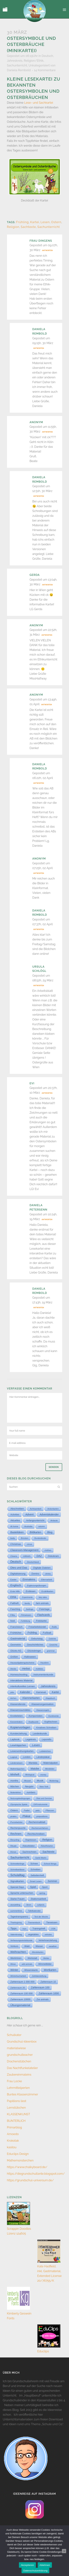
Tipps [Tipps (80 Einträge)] (13, 1928)
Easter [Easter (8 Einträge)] (13, 1579)
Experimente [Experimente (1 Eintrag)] (27, 1597)
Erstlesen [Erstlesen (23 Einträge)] (31, 1591)
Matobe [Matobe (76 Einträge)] (35, 1768)
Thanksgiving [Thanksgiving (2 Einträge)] (16, 1923)
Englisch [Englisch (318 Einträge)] (15, 1585)
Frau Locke (14, 2081)
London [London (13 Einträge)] (26, 1757)
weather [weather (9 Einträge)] (53, 1946)
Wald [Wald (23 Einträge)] (26, 1946)
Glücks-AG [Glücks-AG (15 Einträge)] (15, 1650)
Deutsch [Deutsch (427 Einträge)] (15, 1561)
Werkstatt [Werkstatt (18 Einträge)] (32, 1958)
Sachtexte (28, 227)
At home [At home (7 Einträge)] (14, 1526)
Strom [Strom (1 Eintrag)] (28, 1905)
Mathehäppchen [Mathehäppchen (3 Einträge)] (17, 1769)
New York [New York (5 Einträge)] (44, 1786)
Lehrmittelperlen (18, 2088)
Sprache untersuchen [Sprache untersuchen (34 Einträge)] (21, 1893)
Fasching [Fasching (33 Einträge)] (15, 1609)
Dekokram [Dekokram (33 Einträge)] (53, 1556)
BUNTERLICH (16, 2121)
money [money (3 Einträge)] (43, 1775)
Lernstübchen (16, 2107)
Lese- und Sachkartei (38, 102)
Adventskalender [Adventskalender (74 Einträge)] (49, 1514)
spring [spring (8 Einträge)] (42, 1893)
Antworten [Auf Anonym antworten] (47, 432)
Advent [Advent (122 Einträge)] (29, 1514)
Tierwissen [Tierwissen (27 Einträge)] (51, 1922)
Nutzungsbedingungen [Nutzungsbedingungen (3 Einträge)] (20, 1798)
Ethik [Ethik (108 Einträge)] (13, 1597)
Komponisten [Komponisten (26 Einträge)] (36, 1715)
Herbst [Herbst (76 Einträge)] (26, 1668)
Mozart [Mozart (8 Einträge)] (27, 1781)
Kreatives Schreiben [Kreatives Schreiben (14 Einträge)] (46, 1727)
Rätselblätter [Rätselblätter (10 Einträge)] (29, 1846)
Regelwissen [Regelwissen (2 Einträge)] (30, 1840)
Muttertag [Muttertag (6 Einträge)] (53, 1781)
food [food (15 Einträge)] (12, 1621)
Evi (32, 1083)
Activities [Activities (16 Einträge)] (14, 1514)
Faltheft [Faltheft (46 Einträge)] (14, 1603)
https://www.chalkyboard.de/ (27, 2167)
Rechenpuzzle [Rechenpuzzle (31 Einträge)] (18, 1828)
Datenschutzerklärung (35, 2570)
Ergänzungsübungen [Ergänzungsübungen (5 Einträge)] (36, 1585)
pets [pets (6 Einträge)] (38, 1810)
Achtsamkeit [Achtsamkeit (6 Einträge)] (35, 1509)
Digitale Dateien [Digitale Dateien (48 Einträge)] (42, 1567)
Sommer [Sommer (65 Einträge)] (52, 1881)
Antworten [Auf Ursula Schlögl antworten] (38, 986)
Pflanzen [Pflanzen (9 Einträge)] (50, 1810)
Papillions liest (16, 2101)
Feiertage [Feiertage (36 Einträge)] (44, 1609)
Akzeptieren (27, 2565)
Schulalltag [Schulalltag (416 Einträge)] (17, 1875)
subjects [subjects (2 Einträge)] (40, 1905)
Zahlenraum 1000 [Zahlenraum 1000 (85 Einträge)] (49, 1993)
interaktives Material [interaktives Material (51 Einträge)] (21, 1680)
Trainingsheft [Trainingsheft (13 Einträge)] (38, 1928)
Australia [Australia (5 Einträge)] (28, 1526)
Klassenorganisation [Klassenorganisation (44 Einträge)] (42, 1704)
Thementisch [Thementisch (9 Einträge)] (34, 1922)
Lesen (45, 222)
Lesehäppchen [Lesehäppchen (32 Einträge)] (18, 1745)
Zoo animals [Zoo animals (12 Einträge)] (42, 1999)
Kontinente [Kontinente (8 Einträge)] (54, 1716)
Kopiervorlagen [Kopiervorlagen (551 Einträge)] (20, 1727)
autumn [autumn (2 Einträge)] (41, 1526)
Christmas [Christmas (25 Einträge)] (15, 1544)
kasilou (12, 2147)
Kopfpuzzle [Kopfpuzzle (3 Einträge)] (33, 1722)
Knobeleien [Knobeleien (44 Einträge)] (16, 1715)
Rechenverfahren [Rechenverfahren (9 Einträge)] (40, 1828)
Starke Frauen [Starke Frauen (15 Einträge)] (17, 1899)
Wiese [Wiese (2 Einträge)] (13, 1964)
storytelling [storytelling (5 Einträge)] (15, 1905)
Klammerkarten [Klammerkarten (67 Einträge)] (31, 1698)
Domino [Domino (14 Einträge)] (35, 1573)
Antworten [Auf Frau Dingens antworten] (47, 250)
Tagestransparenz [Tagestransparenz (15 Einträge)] (19, 1916)
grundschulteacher (20, 2055)
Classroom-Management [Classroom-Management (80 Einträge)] (24, 1550)
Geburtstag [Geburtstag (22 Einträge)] (37, 1638)
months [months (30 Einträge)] (14, 1780)
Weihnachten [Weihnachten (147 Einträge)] (18, 1951)
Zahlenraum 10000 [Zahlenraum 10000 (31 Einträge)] (20, 1999)
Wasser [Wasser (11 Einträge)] (39, 1946)
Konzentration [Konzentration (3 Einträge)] (16, 1722)
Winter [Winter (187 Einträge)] (14, 1969)
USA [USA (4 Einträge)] (53, 1929)
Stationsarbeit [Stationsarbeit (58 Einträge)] (38, 1898)
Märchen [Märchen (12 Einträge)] (14, 1786)
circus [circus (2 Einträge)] (29, 1544)
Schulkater (14, 2035)
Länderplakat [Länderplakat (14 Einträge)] (43, 1757)
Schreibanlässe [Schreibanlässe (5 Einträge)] (17, 1869)
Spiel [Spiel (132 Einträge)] (33, 1886)
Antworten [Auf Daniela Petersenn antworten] (47, 1219)
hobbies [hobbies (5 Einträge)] (39, 1669)
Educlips (43, 2351)
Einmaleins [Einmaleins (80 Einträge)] (29, 1579)
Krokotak (13, 2140)
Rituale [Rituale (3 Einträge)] (13, 1846)
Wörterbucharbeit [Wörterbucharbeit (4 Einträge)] (18, 1976)
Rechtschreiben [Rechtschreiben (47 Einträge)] (36, 1833)
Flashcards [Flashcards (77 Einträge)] (43, 1614)
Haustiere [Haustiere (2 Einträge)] (44, 1663)
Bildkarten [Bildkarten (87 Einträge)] (35, 1532)
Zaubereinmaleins (19, 2074)
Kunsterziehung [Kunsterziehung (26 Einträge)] (18, 1733)
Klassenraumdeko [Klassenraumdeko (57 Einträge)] (20, 1710)
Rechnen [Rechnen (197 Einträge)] (16, 1833)
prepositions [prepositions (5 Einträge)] (41, 1816)
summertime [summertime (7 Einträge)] (16, 1911)
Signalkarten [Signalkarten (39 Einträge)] (17, 1881)
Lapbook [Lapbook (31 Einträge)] (15, 1739)
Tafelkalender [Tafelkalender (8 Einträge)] (34, 1911)
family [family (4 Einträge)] (27, 1603)
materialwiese (16, 2048)
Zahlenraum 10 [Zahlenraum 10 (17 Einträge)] (48, 1982)
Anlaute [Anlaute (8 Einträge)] (54, 1520)
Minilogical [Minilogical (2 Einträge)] (29, 1775)
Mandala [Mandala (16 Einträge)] (33, 1763)
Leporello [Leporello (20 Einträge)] (46, 1739)
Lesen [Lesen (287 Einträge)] (36, 1745)
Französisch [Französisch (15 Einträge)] (16, 1627)
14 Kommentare (45, 70)
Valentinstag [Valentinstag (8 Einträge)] (16, 1934)
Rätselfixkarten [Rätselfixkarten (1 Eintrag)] (47, 1846)
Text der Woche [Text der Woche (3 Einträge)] (41, 1917)
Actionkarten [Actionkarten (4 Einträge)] (53, 1509)
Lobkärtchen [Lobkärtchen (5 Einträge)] (45, 1751)
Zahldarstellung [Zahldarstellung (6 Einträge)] (39, 1976)
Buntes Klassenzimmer (22, 2094)
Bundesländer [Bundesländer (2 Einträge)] (40, 1538)
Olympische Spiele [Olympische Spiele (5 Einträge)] (19, 1804)
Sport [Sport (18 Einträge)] (45, 1887)
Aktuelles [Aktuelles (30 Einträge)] (15, 1520)
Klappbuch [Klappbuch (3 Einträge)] (50, 1698)
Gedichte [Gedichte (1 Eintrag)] (52, 1639)
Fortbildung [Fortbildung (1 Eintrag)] (25, 1621)
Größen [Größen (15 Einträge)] (14, 1657)
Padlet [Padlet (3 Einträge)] (26, 1810)
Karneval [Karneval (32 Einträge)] (41, 1692)
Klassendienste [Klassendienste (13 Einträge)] (18, 1704)
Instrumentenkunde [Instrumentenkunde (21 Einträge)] (43, 1674)
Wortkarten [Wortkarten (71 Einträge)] (50, 1969)
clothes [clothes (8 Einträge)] (48, 1550)
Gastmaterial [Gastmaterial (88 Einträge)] (17, 1638)
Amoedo (13, 2134)
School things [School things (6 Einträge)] (50, 1864)
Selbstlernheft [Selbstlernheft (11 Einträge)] (37, 1875)
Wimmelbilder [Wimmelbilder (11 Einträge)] (45, 1964)
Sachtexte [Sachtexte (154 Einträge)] (48, 1851)
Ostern (56, 222)
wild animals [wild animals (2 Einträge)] (27, 1964)
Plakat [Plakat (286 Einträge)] (26, 1816)
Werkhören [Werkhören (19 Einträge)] (16, 1958)
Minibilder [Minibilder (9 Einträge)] (49, 1768)
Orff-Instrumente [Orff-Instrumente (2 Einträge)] (40, 1804)
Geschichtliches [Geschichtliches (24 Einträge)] (35, 1644)
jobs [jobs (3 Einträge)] (12, 1692)
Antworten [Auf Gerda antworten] (47, 585)
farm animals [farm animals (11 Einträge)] (42, 1603)
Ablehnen (45, 2565)
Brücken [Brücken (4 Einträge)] (24, 1538)
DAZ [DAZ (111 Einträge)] (39, 1555)
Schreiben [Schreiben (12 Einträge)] (35, 1869)
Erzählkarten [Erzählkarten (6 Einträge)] (47, 1591)
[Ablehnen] (64, 2551)
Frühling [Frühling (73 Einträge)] (32, 1632)
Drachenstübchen (19, 2061)
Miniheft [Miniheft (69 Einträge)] (14, 1774)
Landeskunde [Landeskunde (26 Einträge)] (40, 1733)
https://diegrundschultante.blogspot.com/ (36, 2173)
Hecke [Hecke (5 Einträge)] (13, 1669)
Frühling (22, 222)
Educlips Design (18, 2154)
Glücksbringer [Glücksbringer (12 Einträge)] (34, 1650)
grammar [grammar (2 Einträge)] (51, 1651)
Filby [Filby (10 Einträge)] (12, 1615)
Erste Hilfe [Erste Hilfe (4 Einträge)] (15, 1591)
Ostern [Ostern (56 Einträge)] (14, 1810)
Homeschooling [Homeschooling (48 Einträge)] (18, 1674)
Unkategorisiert (39, 65)
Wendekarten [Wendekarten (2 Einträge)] (37, 1952)
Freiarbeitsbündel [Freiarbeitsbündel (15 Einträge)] (37, 1627)
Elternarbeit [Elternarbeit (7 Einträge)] (46, 1579)
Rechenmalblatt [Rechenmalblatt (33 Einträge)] (37, 1822)
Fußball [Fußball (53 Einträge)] (47, 1632)
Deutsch (47, 56)
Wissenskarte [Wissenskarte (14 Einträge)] (31, 1970)
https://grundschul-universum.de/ (30, 2180)
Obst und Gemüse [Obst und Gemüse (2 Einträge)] (44, 1798)
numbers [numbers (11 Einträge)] (31, 1792)
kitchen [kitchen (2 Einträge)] (13, 1698)
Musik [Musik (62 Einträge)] (40, 1780)
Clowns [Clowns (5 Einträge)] (13, 1556)
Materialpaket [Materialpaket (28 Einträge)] (50, 1762)
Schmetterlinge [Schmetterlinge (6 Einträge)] (17, 1864)
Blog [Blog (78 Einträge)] (49, 1532)
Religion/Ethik (34, 60)
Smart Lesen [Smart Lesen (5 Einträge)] (36, 1881)
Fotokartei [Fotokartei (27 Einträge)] (41, 1620)
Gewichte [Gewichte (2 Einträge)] (53, 1645)
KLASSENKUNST (18, 2114)
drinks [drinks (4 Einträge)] (48, 1574)
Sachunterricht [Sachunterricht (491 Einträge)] (19, 1857)
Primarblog (14, 2127)
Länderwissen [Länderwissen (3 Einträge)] (16, 1763)
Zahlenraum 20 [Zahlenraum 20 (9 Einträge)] (17, 1987)
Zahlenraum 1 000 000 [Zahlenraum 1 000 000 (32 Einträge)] (22, 1981)
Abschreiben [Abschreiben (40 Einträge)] (17, 1508)
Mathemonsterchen (20, 2160)
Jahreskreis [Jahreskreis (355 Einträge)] (48, 1686)
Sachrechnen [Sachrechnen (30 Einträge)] (29, 1851)
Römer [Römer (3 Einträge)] (13, 1852)
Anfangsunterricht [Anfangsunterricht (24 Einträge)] (35, 1520)
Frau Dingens (41, 240)
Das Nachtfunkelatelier (22, 2068)
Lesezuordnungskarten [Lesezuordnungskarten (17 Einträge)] (22, 1751)
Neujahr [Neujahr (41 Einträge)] (29, 1786)
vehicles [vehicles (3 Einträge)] (48, 1934)
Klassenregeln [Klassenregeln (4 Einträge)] (42, 1710)
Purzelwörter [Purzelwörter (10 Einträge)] (16, 1822)
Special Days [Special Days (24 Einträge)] (17, 1887)
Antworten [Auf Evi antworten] (47, 1093)
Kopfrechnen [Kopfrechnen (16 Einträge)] (51, 1722)
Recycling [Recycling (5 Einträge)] (14, 1840)
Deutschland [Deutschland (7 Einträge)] (33, 1562)
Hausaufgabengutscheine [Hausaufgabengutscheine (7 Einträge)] (22, 1663)
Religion (13, 227)
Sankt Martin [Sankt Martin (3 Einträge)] (40, 1858)
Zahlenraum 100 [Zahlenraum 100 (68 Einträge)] (40, 1987)
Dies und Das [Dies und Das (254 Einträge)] (18, 1567)
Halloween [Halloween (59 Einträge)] (30, 1656)
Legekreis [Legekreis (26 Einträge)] (31, 1739)
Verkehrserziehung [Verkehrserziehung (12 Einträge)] (47, 1940)
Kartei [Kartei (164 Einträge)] (55, 1692)
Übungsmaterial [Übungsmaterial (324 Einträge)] (20, 2005)
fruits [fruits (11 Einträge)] (54, 1627)
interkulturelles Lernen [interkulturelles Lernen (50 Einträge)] (22, 1686)
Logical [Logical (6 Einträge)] (13, 1757)
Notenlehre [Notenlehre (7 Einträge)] (15, 1792)
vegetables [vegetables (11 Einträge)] (33, 1934)
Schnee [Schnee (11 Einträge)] (34, 1863)
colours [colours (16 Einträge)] (27, 1556)
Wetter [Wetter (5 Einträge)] (46, 1958)
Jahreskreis (14, 60)
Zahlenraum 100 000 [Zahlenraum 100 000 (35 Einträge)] (21, 1993)
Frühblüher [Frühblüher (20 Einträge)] (16, 1633)
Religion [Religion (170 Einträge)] (47, 1839)
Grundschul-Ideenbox (22, 2041)
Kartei (34, 222)
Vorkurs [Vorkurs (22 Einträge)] (14, 1946)
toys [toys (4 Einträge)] (24, 1929)
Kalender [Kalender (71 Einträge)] (25, 1692)
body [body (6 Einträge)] (12, 1538)
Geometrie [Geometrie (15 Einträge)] (15, 1644)
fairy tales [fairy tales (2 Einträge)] (43, 1597)
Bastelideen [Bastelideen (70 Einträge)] (17, 1532)
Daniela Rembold (19, 70)
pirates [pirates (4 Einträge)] (13, 1816)
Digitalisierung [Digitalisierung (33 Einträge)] (18, 1573)
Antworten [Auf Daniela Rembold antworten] (38, 348)
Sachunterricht (17, 65)
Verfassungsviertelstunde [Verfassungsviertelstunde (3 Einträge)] (21, 1940)
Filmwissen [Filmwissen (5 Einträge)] (26, 1615)
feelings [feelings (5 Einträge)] (29, 1609)
